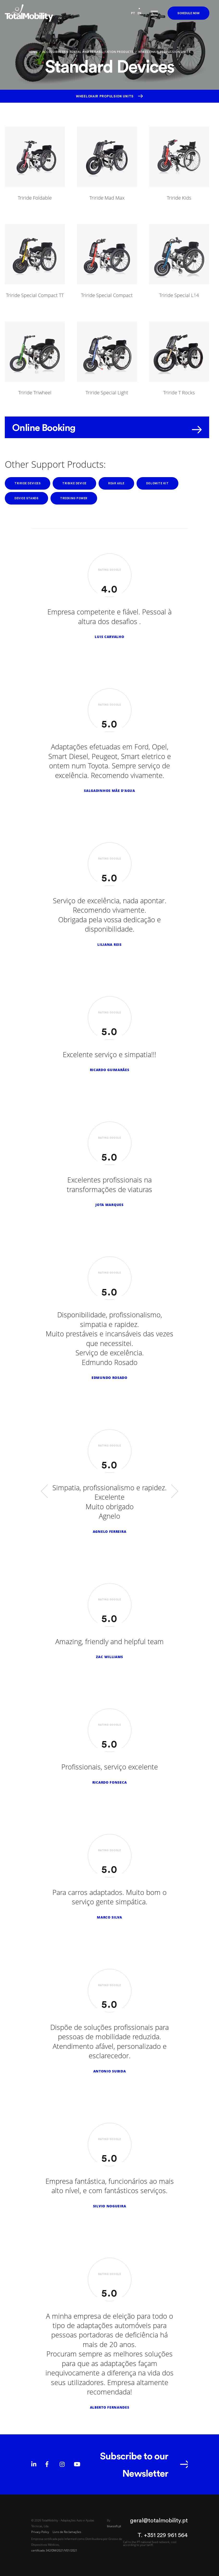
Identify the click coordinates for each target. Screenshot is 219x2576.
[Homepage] (29, 13)
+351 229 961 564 (166, 2535)
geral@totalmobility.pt (159, 2520)
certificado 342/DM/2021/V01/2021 (54, 2550)
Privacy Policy (40, 2532)
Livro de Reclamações (67, 2532)
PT (133, 13)
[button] (154, 13)
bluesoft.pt (114, 2526)
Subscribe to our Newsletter (134, 2464)
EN (139, 13)
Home (33, 52)
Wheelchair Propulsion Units (164, 52)
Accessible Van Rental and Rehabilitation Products (88, 52)
